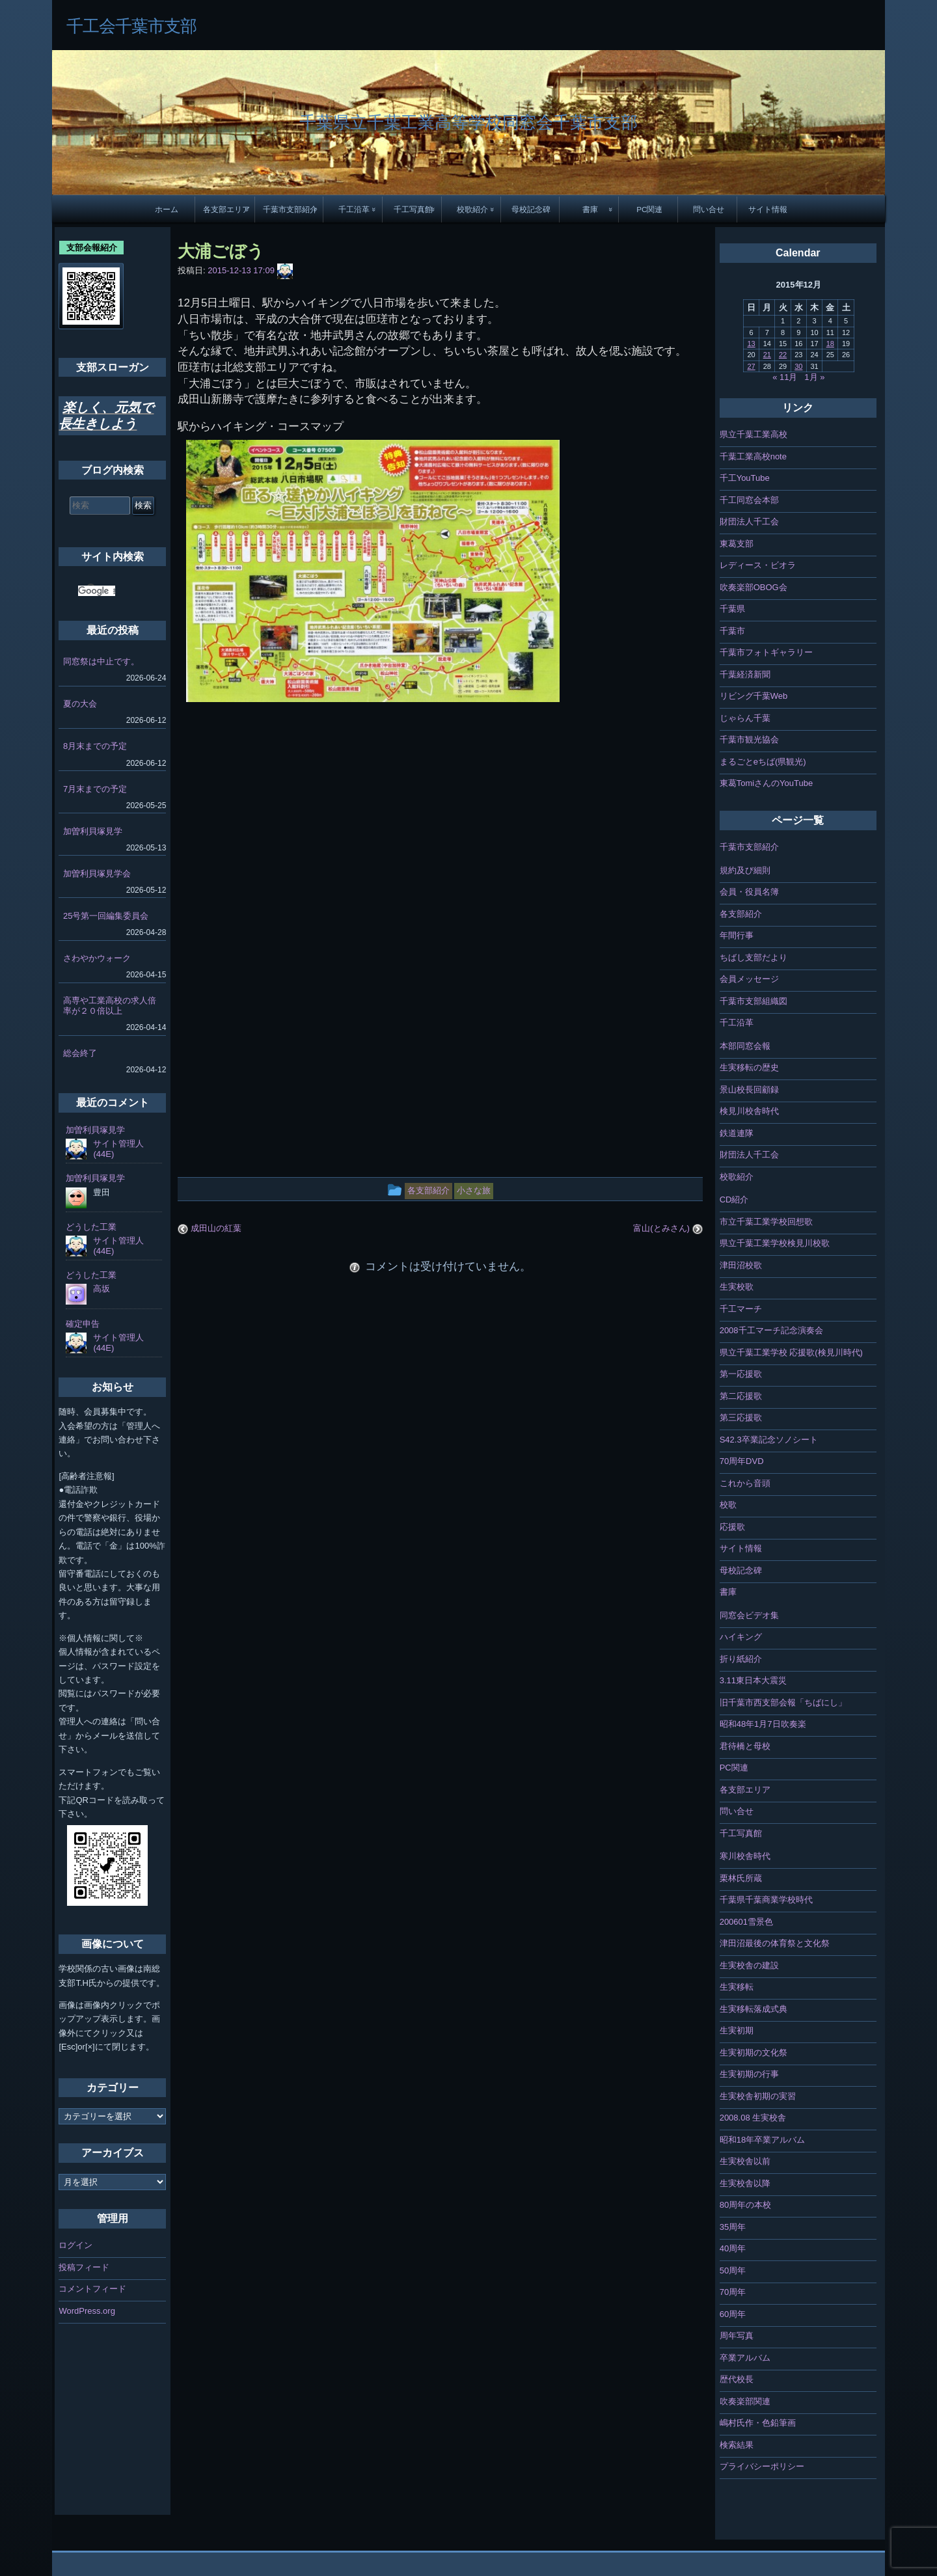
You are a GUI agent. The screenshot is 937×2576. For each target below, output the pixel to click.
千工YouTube (745, 478)
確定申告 (83, 1324)
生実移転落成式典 (753, 2009)
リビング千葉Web (754, 696)
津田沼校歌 (741, 1265)
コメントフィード (92, 2289)
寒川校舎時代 (745, 1856)
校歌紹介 (472, 209)
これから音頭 (745, 1483)
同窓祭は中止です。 (101, 661)
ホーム (166, 209)
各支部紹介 (741, 914)
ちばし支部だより (753, 957)
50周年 (733, 2270)
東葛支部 (737, 544)
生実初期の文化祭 (753, 2052)
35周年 (733, 2227)
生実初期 (737, 2030)
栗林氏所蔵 (741, 1878)
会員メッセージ (749, 979)
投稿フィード (84, 2267)
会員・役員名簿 (749, 892)
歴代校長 (737, 2379)
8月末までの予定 (95, 746)
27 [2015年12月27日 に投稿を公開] (751, 366)
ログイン (75, 2245)
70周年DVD (742, 1461)
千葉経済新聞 (745, 674)
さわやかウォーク (97, 958)
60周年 (733, 2314)
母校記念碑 (530, 209)
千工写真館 (413, 209)
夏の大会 (80, 704)
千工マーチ (741, 1309)
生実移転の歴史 (749, 1067)
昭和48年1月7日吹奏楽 (763, 1724)
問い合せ (708, 209)
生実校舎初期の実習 (758, 2096)
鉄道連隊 (737, 1133)
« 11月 (784, 377)
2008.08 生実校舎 (753, 2117)
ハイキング (741, 1637)
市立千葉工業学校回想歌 (766, 1222)
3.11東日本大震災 (753, 1680)
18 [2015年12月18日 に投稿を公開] (830, 343)
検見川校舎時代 (749, 1111)
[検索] (96, 591)
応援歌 (732, 1527)
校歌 (728, 1505)
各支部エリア (226, 209)
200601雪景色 (746, 1922)
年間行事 (737, 935)
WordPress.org (87, 2311)
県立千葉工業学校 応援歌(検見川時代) (791, 1352)
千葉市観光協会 (749, 739)
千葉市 (732, 631)
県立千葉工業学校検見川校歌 (775, 1243)
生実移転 (737, 1987)
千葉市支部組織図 (753, 1001)
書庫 (590, 209)
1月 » (814, 377)
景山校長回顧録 (749, 1089)
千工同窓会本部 (749, 500)
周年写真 (737, 2335)
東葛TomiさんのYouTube (766, 783)
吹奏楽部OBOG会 (753, 587)
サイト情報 (767, 209)
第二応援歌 (741, 1396)
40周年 (733, 2248)
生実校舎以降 (745, 2183)
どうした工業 (91, 1227)
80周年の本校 (745, 2205)
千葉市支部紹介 (290, 209)
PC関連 (649, 209)
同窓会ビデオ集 (749, 1615)
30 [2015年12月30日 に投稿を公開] (798, 366)
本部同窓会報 (745, 1046)
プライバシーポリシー (762, 2466)
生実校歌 (737, 1287)
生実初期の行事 (749, 2074)
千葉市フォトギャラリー (766, 652)
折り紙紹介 (741, 1659)
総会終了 (80, 1053)
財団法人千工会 (749, 521)
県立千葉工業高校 (753, 434)
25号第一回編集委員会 (105, 916)
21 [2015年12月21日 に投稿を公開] (767, 355)
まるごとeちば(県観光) (763, 761)
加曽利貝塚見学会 (97, 873)
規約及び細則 (745, 870)
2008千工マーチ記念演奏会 (771, 1330)
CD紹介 (734, 1199)
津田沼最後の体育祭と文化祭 (775, 1943)
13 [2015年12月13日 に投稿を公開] (751, 343)
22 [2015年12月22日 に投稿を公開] (783, 355)
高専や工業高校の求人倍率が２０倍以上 (109, 1006)
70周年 (733, 2292)
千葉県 (732, 609)
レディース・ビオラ (758, 565)
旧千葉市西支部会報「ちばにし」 (783, 1702)
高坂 (101, 1289)
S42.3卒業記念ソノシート (769, 1439)
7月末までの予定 (95, 789)
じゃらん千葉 (745, 718)
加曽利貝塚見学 (92, 831)
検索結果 (737, 2445)
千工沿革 (354, 209)
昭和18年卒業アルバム (762, 2140)
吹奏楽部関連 (745, 2401)
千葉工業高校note (753, 456)
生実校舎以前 (745, 2161)
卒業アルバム (745, 2358)
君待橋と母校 (745, 1746)
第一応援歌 (741, 1374)
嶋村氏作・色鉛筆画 (758, 2423)
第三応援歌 (741, 1417)
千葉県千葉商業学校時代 (766, 1900)
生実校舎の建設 (749, 1965)
